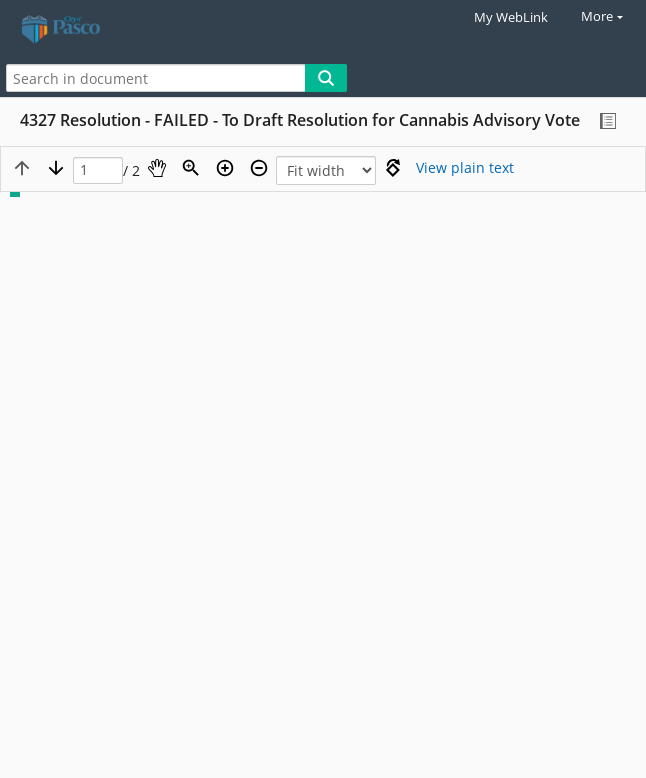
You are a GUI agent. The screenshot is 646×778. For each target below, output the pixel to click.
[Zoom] (191, 168)
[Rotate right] (393, 168)
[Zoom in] (225, 168)
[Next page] (56, 168)
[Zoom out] (259, 168)
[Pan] (157, 168)
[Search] (326, 78)
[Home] (85, 29)
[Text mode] (465, 168)
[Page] (98, 170)
